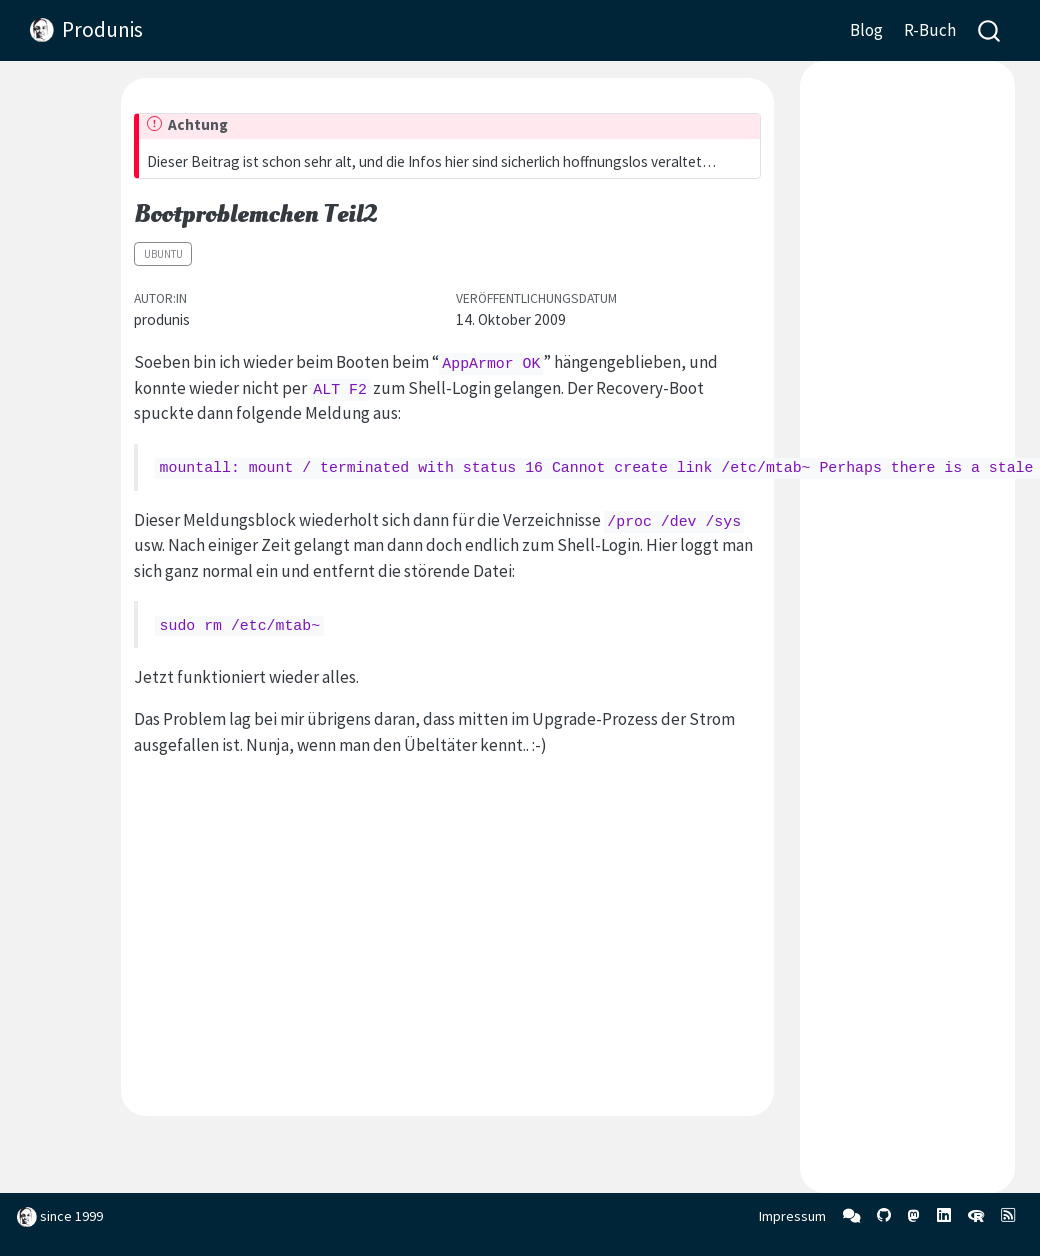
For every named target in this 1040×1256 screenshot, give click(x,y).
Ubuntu (163, 254)
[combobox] (990, 30)
